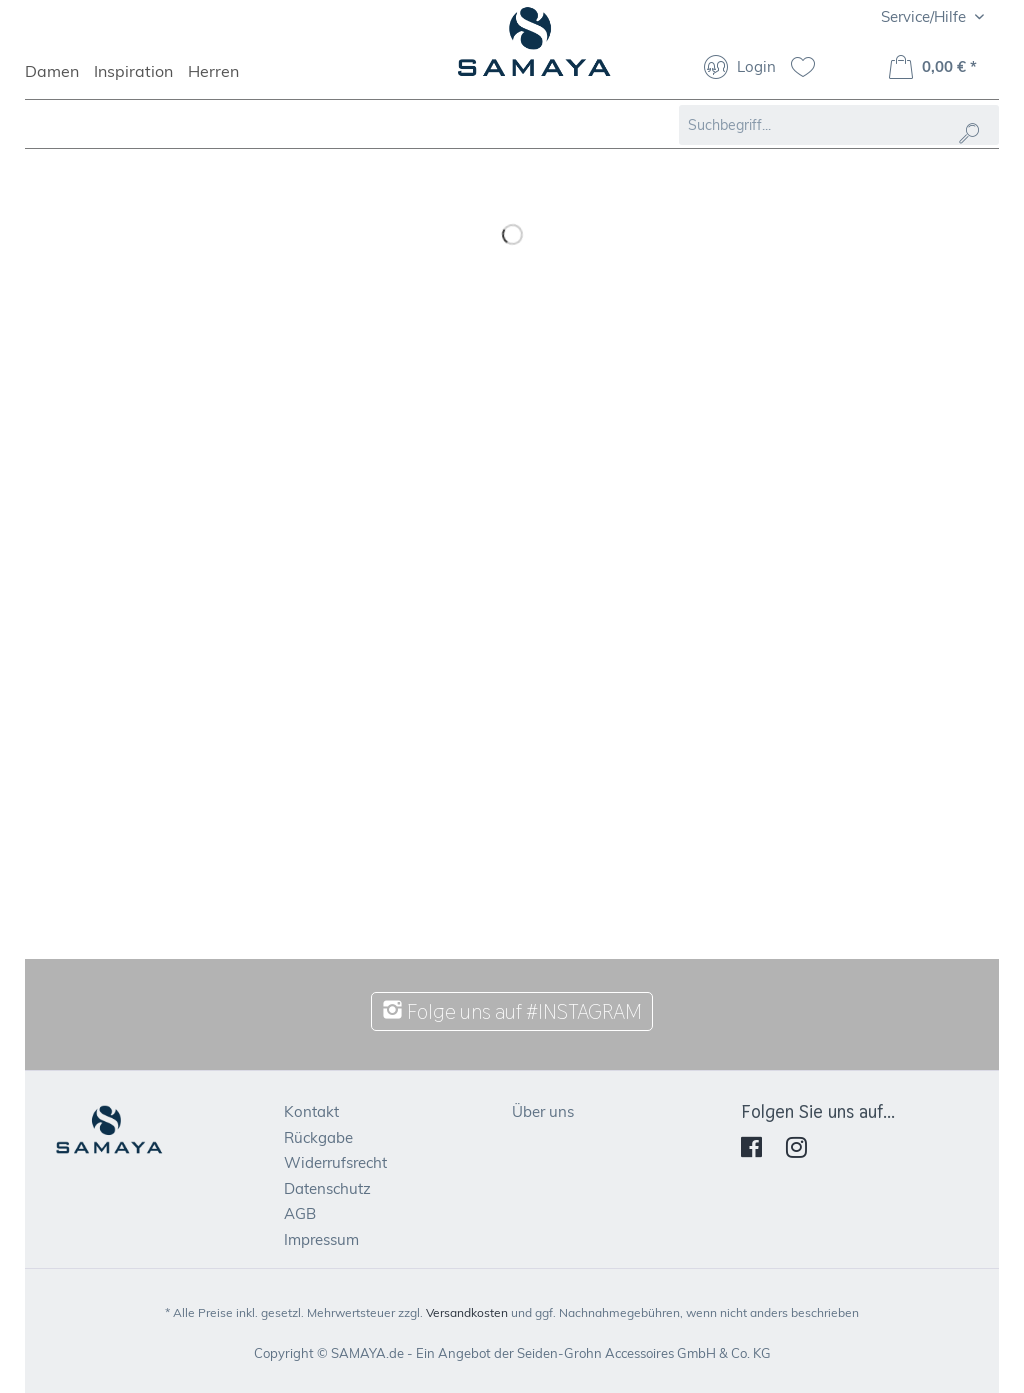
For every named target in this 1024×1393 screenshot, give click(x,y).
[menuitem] (59, 80)
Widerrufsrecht (335, 1162)
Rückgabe (318, 1137)
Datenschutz (327, 1188)
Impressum (321, 1239)
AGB (300, 1213)
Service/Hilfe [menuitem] (925, 16)
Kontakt (311, 1111)
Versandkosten (467, 1312)
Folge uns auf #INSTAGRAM (512, 1011)
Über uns (543, 1111)
